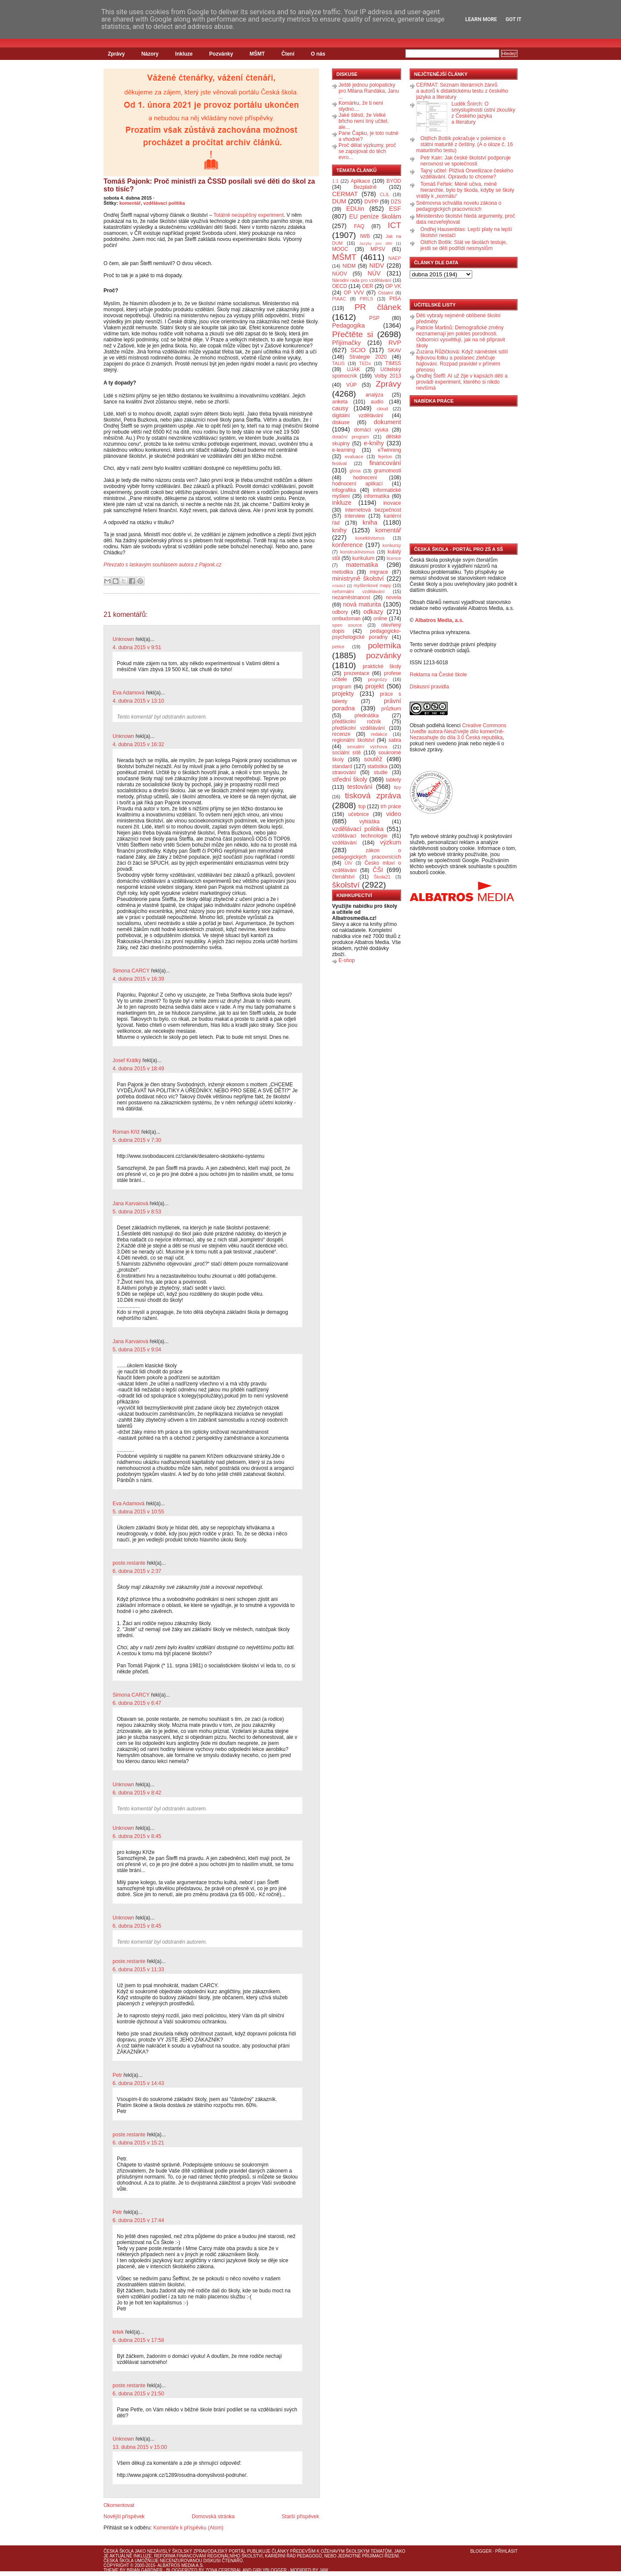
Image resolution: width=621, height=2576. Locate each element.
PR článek (377, 307)
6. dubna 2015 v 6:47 (137, 1703)
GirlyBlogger (270, 2570)
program (341, 687)
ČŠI (378, 869)
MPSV (377, 249)
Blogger (481, 2551)
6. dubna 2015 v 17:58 (138, 2340)
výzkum (390, 842)
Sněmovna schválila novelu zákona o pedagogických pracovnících (458, 206)
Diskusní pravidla (429, 687)
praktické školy (382, 666)
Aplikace (360, 181)
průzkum (391, 709)
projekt (374, 686)
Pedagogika (348, 325)
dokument (387, 422)
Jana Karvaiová (130, 1203)
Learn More (481, 19)
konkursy (392, 545)
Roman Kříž (126, 1132)
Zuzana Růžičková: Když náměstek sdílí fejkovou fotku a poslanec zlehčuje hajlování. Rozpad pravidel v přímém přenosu (462, 361)
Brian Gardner (145, 2570)
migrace (379, 572)
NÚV (373, 273)
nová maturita (362, 604)
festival (339, 463)
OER (367, 286)
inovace (392, 503)
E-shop (347, 960)
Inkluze (184, 54)
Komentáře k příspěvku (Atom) (188, 2528)
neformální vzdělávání (358, 591)
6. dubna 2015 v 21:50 (138, 2394)
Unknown (123, 639)
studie (381, 772)
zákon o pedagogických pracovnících (366, 853)
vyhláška (369, 822)
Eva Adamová (128, 693)
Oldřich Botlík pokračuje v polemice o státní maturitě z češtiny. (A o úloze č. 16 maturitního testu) (464, 144)
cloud (382, 408)
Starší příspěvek (300, 2516)
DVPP (371, 202)
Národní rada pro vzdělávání (361, 280)
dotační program (350, 436)
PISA (395, 299)
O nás (318, 54)
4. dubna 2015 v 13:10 (138, 701)
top (362, 806)
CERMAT (345, 194)
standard (342, 766)
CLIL (384, 194)
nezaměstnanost (351, 597)
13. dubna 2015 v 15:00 (140, 2447)
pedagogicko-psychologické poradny (366, 634)
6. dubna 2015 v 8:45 (137, 1836)
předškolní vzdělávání (358, 728)
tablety (393, 780)
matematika (362, 564)
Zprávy (116, 54)
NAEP (395, 258)
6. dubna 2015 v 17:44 (138, 2220)
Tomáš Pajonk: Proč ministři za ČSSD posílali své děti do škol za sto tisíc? (209, 185)
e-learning (343, 450)
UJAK (353, 369)
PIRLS (366, 298)
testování (359, 786)
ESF (395, 208)
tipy (397, 787)
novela (393, 597)
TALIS (338, 363)
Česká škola (118, 2551)
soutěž (373, 759)
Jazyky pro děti (375, 243)
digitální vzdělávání (357, 416)
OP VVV (354, 293)
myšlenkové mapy (372, 585)
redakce (379, 734)
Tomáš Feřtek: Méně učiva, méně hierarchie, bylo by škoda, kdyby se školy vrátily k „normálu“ (465, 190)
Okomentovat (119, 2505)
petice (338, 646)
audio (377, 402)
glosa (355, 470)
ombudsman (346, 619)
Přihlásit (506, 2551)
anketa (340, 402)
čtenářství (343, 877)
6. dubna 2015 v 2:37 (137, 1571)
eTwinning (389, 450)
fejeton (385, 456)
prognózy (377, 679)
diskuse (341, 422)
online (380, 619)
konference (347, 544)
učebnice (358, 814)
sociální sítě (346, 753)
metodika (342, 572)
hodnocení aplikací (357, 484)
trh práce (391, 806)
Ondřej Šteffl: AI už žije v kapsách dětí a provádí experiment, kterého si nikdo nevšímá (462, 382)
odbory (340, 612)
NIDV (376, 265)
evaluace (354, 456)
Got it (513, 19)
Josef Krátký (127, 1060)
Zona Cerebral (223, 2570)
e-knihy (374, 443)
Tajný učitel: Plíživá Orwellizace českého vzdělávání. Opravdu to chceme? (466, 174)
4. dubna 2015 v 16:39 (138, 979)
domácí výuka (371, 430)
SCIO (357, 350)
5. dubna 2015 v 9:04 (137, 1350)
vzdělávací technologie (359, 836)
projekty (343, 693)
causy (340, 408)
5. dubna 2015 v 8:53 (137, 1212)
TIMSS (393, 363)
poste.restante (129, 1563)
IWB (365, 236)
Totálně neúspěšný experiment (248, 215)
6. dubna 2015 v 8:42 (137, 1793)
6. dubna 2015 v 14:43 (138, 2083)
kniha (370, 522)
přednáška (366, 716)
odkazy (373, 611)
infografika (344, 490)
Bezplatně (365, 187)
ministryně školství (358, 578)
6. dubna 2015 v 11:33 (138, 1969)
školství (346, 884)
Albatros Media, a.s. (439, 620)
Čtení (287, 54)
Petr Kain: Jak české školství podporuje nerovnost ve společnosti (465, 161)
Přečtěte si (352, 334)
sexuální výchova (367, 746)
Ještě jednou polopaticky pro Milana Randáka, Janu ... (369, 91)
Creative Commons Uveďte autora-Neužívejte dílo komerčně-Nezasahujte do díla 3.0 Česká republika (458, 731)
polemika (384, 645)
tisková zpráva (373, 795)
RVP (395, 342)
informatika (376, 496)
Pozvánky (221, 54)
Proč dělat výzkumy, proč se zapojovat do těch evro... (367, 151)
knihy (339, 530)
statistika (377, 766)
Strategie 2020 (368, 357)
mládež (338, 585)
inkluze (341, 502)
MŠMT (257, 54)
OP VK (393, 286)
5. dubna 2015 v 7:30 (137, 1140)
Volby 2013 (387, 376)
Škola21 (382, 876)
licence (393, 558)
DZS (396, 202)
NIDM (349, 266)
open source (347, 625)
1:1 (335, 181)
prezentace (356, 673)
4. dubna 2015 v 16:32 (138, 744)
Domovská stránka (213, 2516)
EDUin (355, 208)
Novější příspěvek (124, 2516)
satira (395, 740)
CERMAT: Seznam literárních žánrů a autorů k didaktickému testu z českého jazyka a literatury (462, 91)
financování (385, 463)
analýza (374, 395)
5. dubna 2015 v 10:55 (138, 1512)
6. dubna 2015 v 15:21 (138, 2143)
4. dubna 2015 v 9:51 (137, 647)
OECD (339, 286)
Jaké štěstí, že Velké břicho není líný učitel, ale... (364, 121)
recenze (341, 734)
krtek (118, 2332)
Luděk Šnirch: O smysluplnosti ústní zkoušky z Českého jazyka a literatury (483, 113)
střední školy (349, 779)
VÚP (351, 385)
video (393, 813)
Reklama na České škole (438, 675)
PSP (374, 318)
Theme (111, 2570)
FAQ (359, 226)
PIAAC (339, 298)
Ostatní (385, 292)
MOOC (340, 249)
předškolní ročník (356, 722)
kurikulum (363, 558)
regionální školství (353, 740)
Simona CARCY (131, 971)
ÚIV (348, 863)
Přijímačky (346, 342)
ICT (394, 225)
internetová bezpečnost (373, 510)
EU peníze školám (375, 216)
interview (355, 516)
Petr (117, 2075)
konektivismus (370, 538)
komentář (130, 203)
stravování (344, 772)
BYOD (393, 181)
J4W (324, 2570)
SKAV (394, 350)
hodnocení (365, 478)
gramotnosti (387, 471)
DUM (339, 201)
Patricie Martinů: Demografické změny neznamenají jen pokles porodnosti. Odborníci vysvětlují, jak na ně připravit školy (460, 337)
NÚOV (339, 274)
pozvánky (383, 655)
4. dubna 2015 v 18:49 (138, 1069)
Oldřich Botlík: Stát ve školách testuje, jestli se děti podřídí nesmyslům (463, 245)
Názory (150, 54)
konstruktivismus (357, 551)
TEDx (365, 363)
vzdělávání (344, 843)
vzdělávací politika (164, 203)
